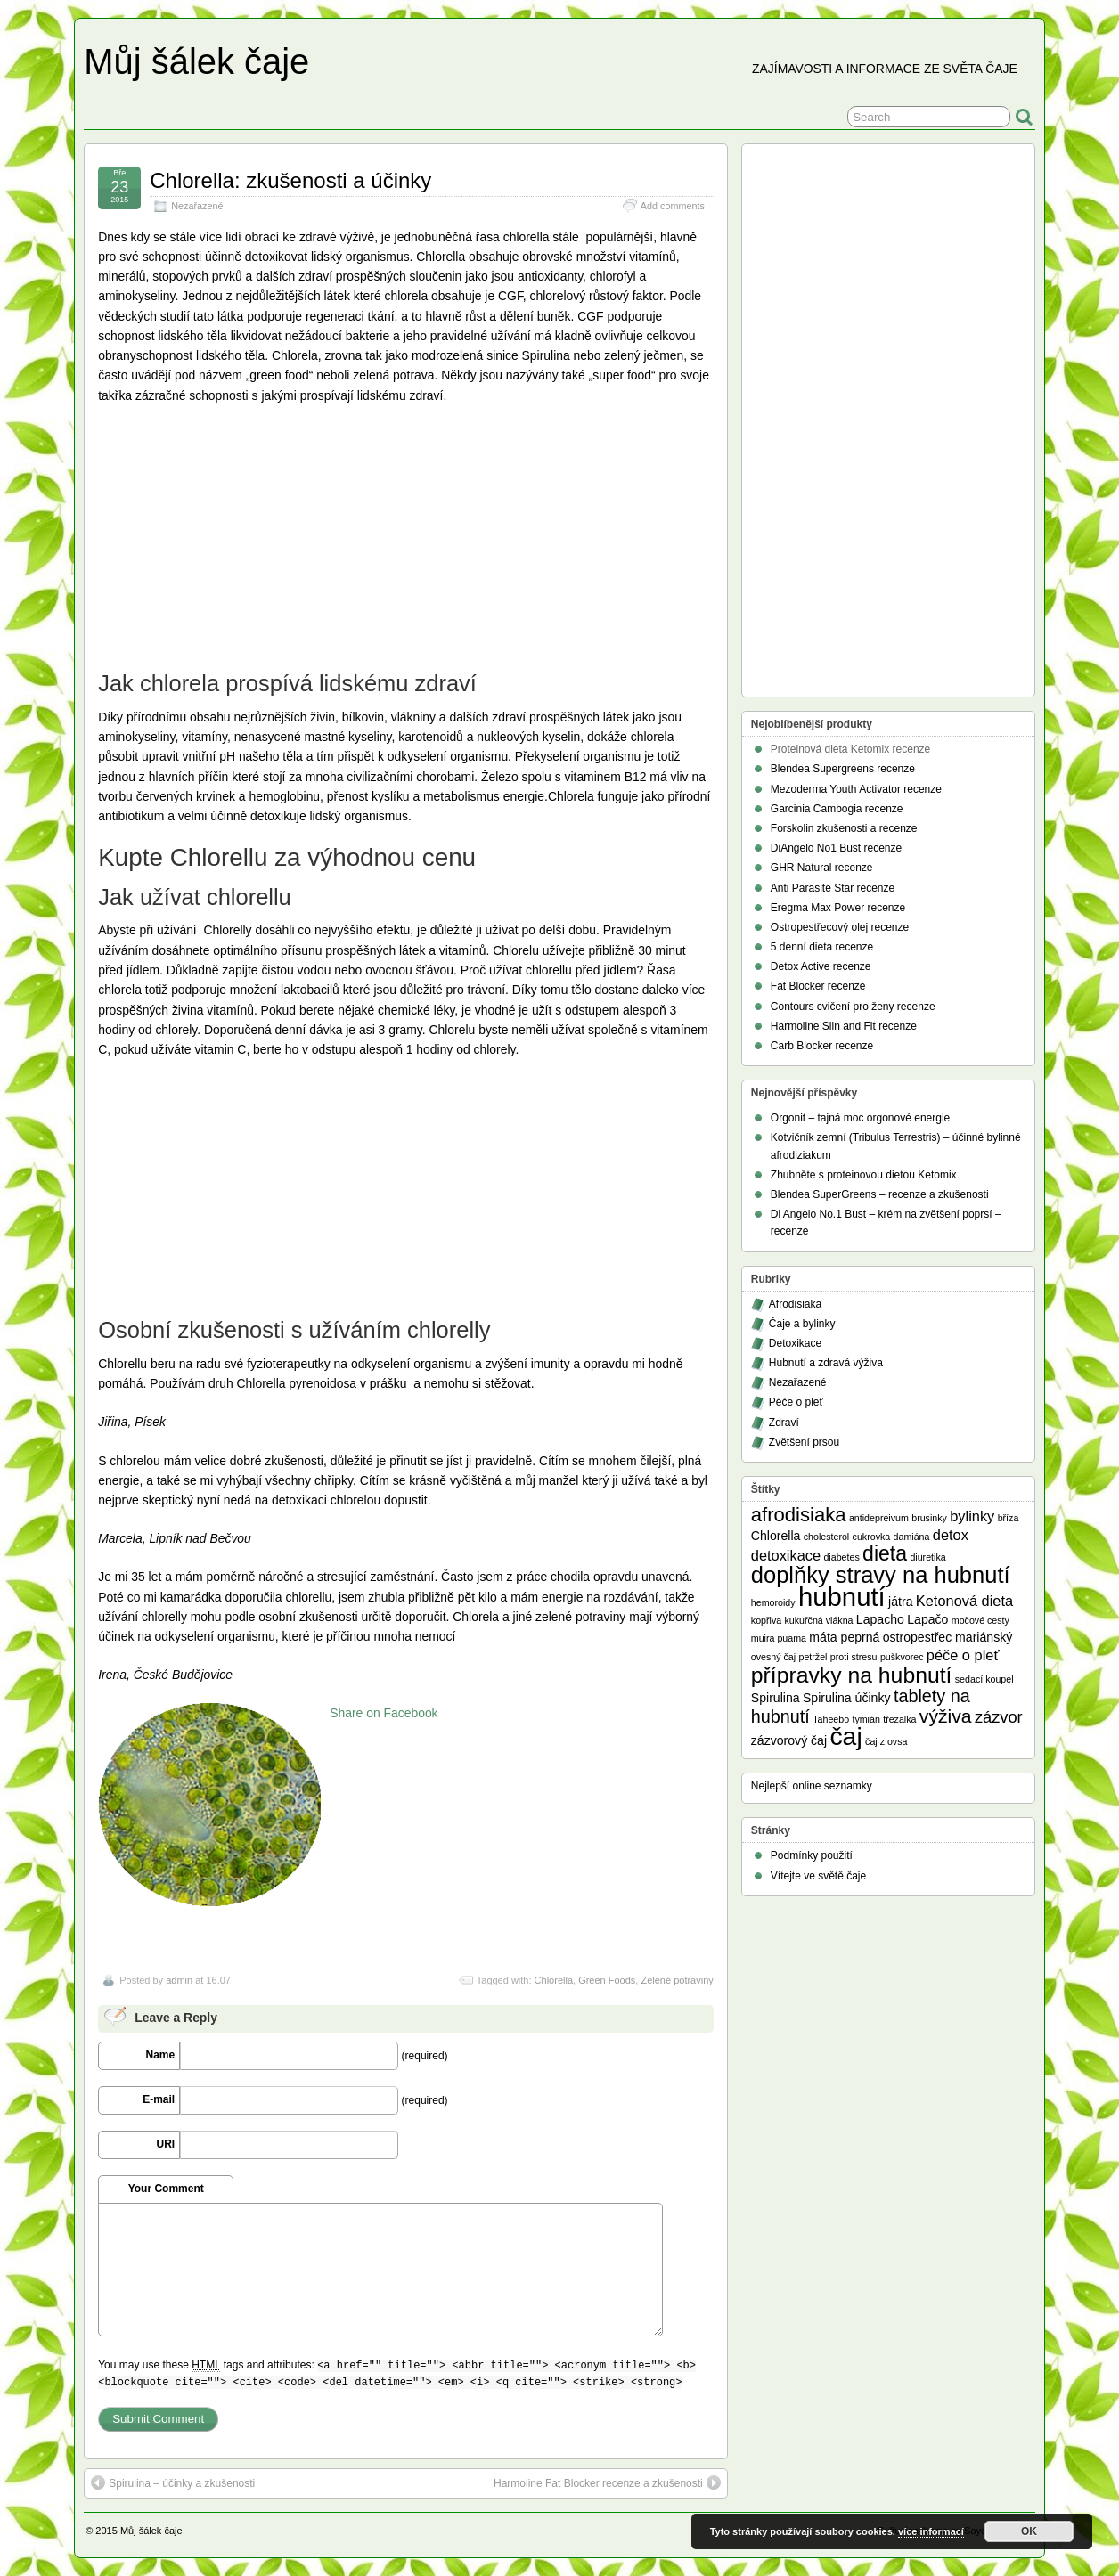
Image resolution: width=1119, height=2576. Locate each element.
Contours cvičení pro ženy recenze (853, 1006)
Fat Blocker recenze (818, 986)
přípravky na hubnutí (851, 1675)
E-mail (159, 2099)
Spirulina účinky (847, 1698)
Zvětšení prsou (804, 1442)
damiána (912, 1536)
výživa (945, 1716)
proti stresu (854, 1656)
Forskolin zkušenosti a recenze (844, 828)
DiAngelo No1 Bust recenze (836, 848)
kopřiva (766, 1620)
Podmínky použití (812, 1855)
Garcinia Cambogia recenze (837, 809)
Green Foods (606, 1980)
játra (900, 1601)
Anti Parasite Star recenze (832, 888)
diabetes (841, 1557)
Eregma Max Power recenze (838, 907)
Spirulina (775, 1698)
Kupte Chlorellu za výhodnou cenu (287, 857)
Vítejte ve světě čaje (818, 1876)
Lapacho (880, 1619)
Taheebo (831, 1719)
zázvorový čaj (789, 1740)
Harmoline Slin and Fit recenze (844, 1026)
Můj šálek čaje (196, 61)
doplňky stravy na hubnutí (880, 1574)
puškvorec (902, 1656)
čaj (845, 1736)
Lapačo (927, 1619)
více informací (931, 2531)
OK (1029, 2531)
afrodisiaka (798, 1515)
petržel (813, 1656)
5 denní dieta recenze (822, 947)
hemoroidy (773, 1602)
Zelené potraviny (677, 1980)
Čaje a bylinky (802, 1323)
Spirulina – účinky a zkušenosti (173, 2482)
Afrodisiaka (795, 1304)
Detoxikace (795, 1343)
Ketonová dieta (964, 1601)
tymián (865, 1719)
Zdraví (784, 1422)
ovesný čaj (773, 1656)
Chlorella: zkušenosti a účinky (290, 180)
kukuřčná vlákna (819, 1620)
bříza (1008, 1517)
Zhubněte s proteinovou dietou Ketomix (864, 1175)
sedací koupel (984, 1679)
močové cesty (980, 1620)
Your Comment (166, 2188)
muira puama (778, 1638)
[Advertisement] (231, 535)
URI (166, 2144)
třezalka (899, 1719)
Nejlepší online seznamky (811, 1786)
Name (161, 2055)
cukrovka (872, 1536)
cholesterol (827, 1536)
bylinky (972, 1516)
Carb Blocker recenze (822, 1045)
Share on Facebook (383, 1713)
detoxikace (786, 1555)
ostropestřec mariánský (948, 1637)
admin (179, 1980)
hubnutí (842, 1596)
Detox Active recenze (821, 966)
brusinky (929, 1517)
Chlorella (554, 1980)
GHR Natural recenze (822, 867)
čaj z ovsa (886, 1741)
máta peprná (844, 1637)
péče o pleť (963, 1655)
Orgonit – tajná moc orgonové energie (860, 1118)
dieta (884, 1553)
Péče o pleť (796, 1402)
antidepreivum (879, 1517)
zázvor (999, 1717)
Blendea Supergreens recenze (843, 768)
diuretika (927, 1557)
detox (950, 1535)
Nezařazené (197, 205)
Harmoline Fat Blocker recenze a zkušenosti (607, 2482)
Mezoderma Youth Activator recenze (856, 789)
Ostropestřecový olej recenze (840, 927)
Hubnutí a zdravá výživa (826, 1363)
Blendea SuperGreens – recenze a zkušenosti (880, 1194)
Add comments (673, 205)
